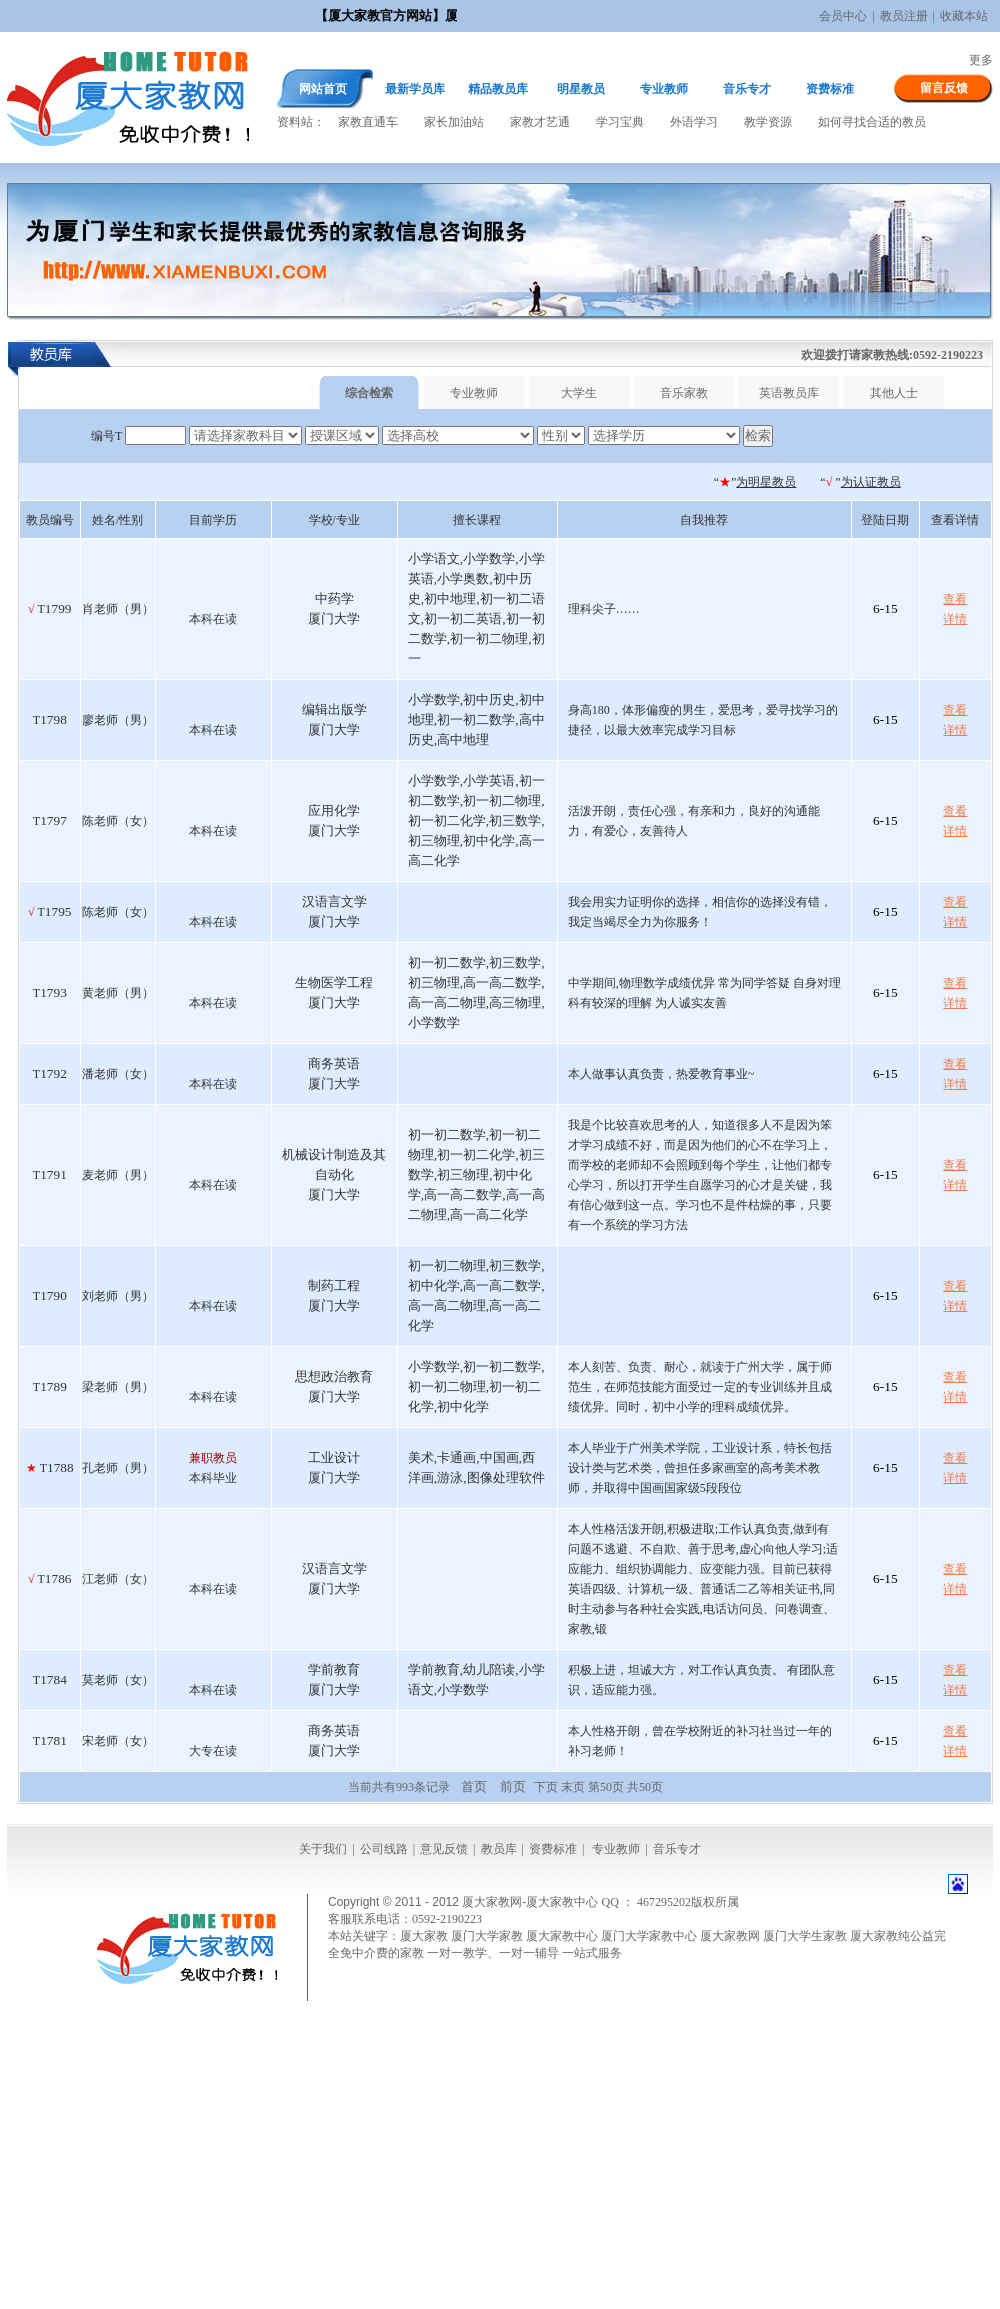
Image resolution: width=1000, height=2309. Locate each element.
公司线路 (384, 1849)
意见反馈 (444, 1849)
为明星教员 (766, 482)
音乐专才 (747, 89)
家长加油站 (454, 122)
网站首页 (323, 89)
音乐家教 (684, 393)
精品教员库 (498, 89)
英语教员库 (789, 393)
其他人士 (894, 393)
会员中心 (843, 16)
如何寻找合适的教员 (872, 122)
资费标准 (830, 89)
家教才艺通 (540, 122)
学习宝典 (620, 122)
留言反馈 (944, 88)
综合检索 (369, 393)
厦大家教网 (128, 97)
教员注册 (904, 16)
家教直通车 (368, 122)
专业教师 (664, 89)
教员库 (499, 1849)
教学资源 (768, 122)
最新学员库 (415, 89)
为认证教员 (871, 482)
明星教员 (581, 89)
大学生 (579, 393)
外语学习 (694, 122)
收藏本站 (964, 16)
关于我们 (323, 1849)
